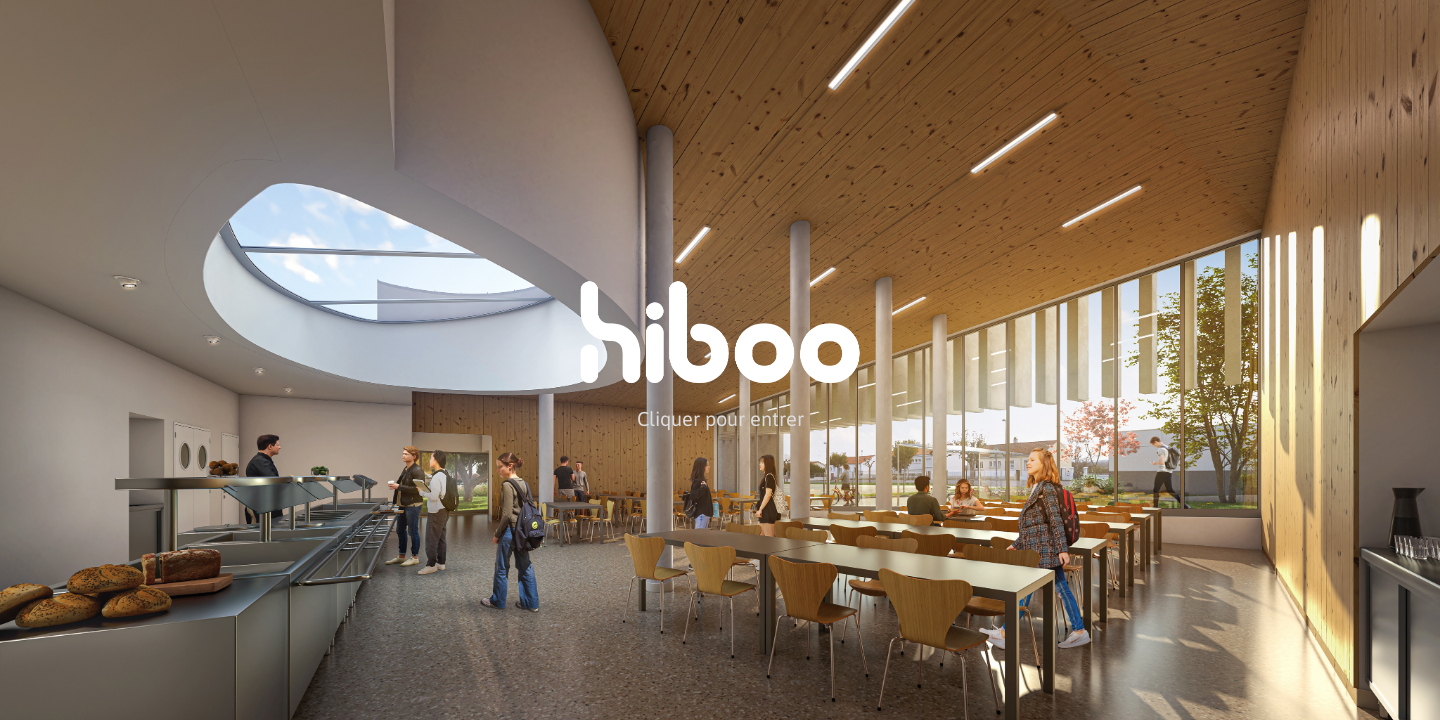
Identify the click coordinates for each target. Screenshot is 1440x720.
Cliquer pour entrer (720, 418)
